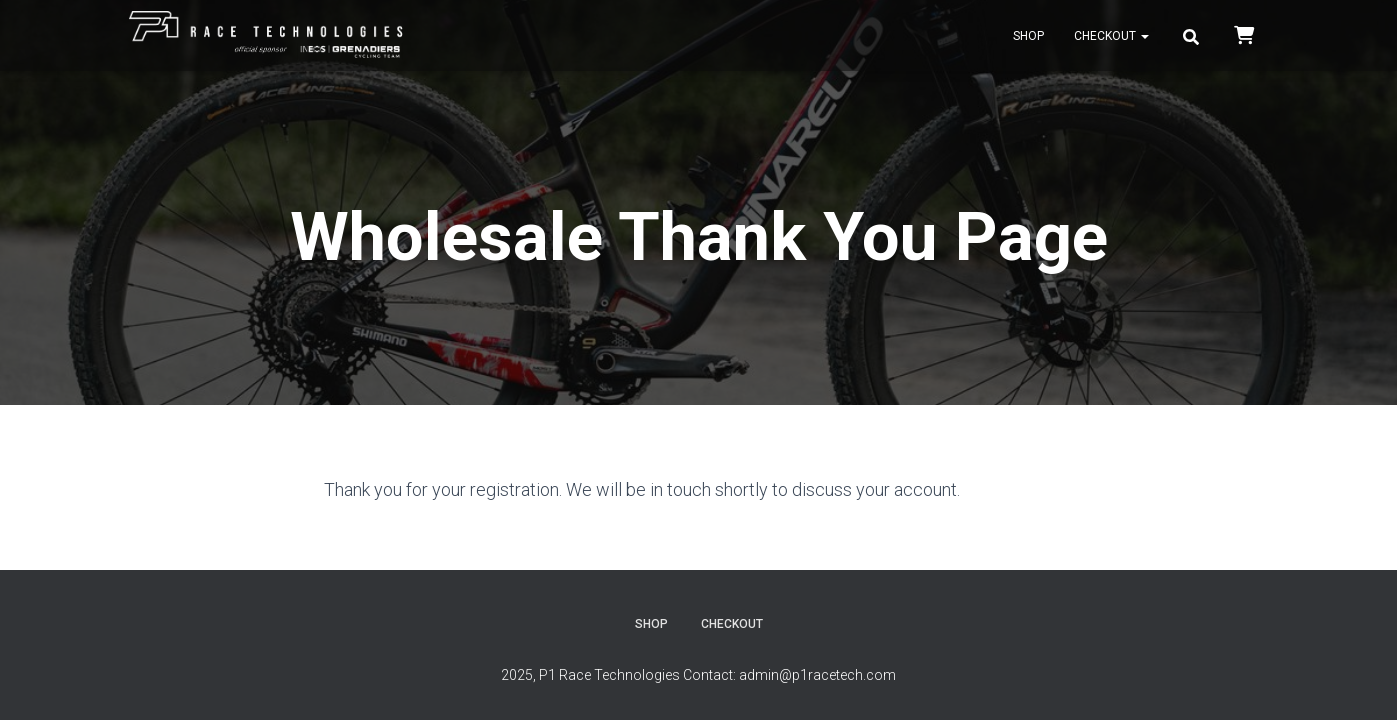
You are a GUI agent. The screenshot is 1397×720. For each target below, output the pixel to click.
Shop (1028, 36)
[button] (1144, 36)
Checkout (1111, 36)
